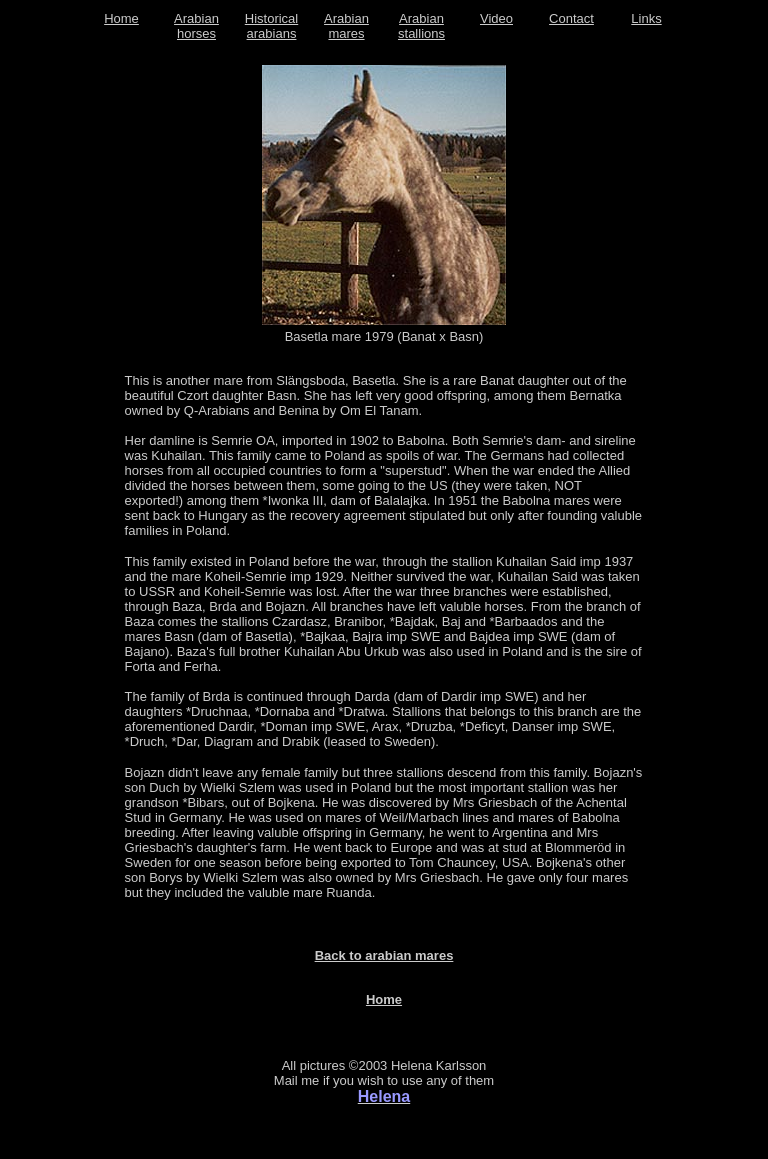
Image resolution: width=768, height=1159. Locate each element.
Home (121, 18)
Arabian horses (196, 26)
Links (646, 18)
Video (496, 18)
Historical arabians (271, 26)
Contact (571, 18)
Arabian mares (346, 26)
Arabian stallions (421, 26)
